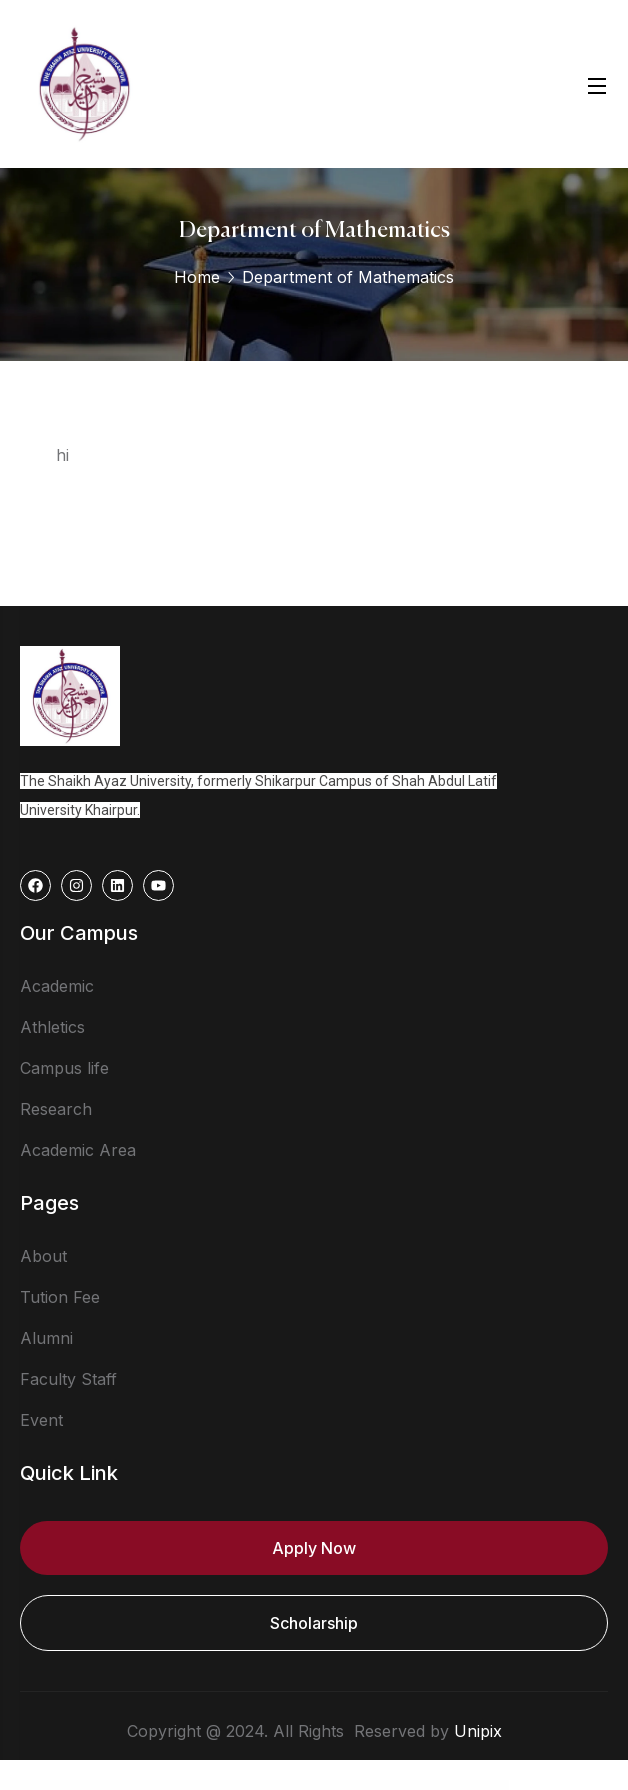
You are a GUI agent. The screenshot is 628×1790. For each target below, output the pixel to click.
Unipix (478, 1731)
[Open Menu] (598, 83)
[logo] (84, 82)
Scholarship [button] (314, 1623)
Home (197, 277)
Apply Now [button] (314, 1548)
